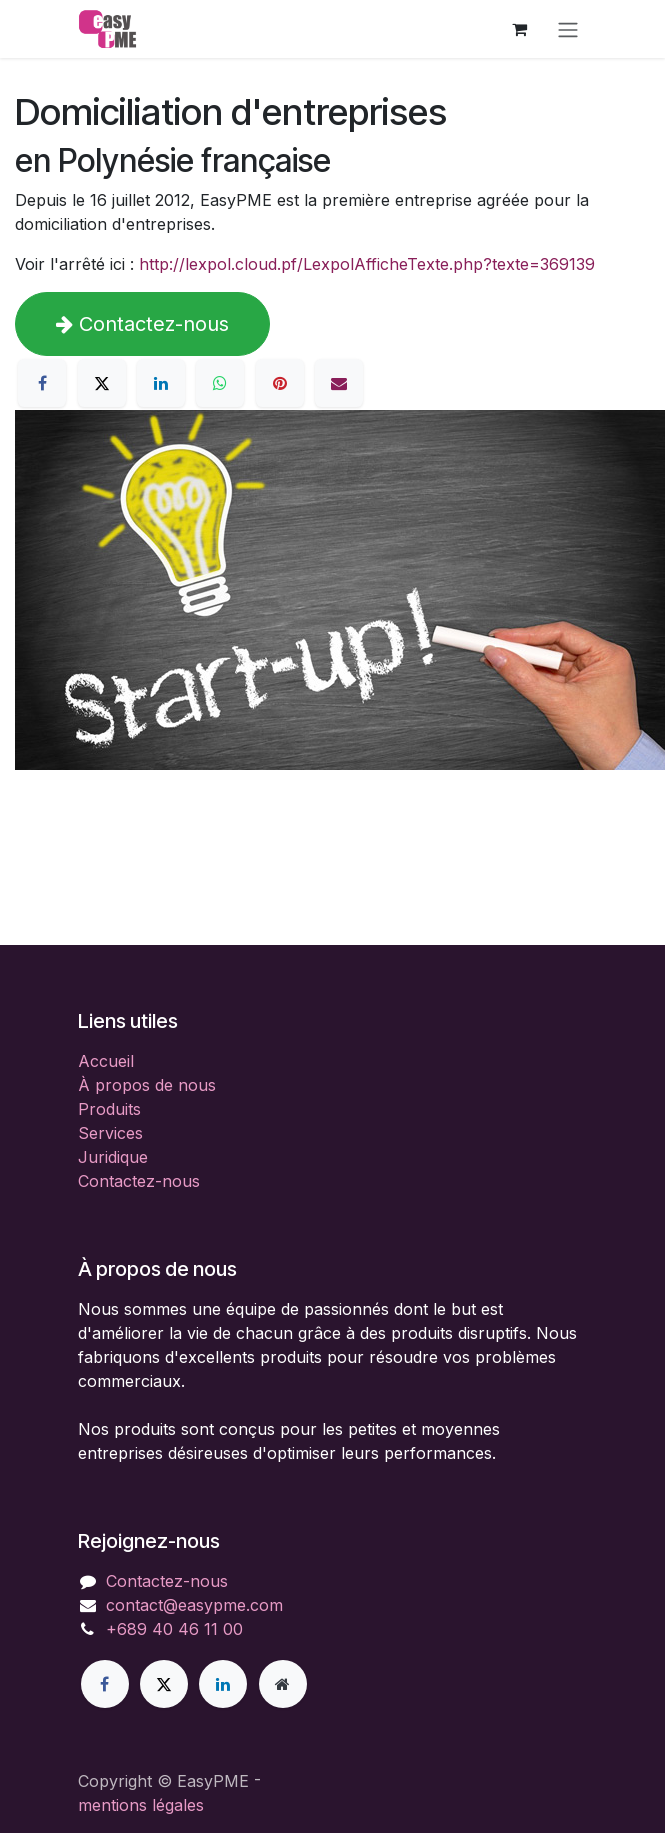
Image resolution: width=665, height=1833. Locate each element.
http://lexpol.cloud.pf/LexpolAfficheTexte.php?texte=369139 (367, 264)
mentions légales (141, 1805)
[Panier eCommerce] (520, 29)
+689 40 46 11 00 (174, 1629)
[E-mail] (339, 383)
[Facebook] (42, 383)
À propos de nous (147, 1085)
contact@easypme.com (194, 1605)
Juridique (113, 1157)
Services (110, 1133)
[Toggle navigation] (568, 29)
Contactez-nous (142, 324)
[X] (102, 383)
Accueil (106, 1061)
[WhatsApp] (220, 383)
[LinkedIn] (161, 383)
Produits (109, 1109)
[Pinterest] (280, 383)
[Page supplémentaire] (283, 1684)
